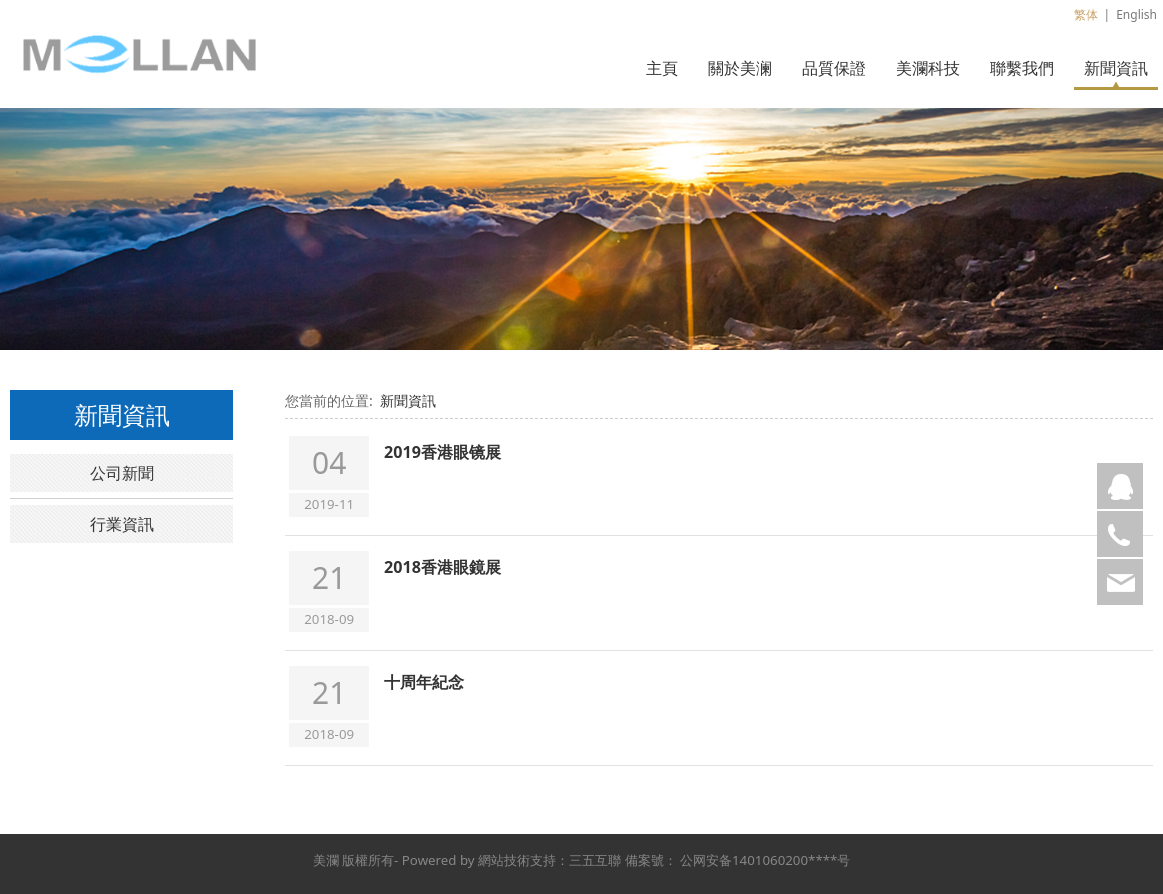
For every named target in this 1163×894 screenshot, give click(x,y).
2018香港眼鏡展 (442, 567)
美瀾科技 (928, 68)
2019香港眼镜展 (442, 452)
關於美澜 (740, 68)
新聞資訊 (1116, 68)
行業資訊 (122, 524)
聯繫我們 (1022, 68)
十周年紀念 (424, 682)
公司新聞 (122, 473)
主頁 (662, 68)
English (1136, 14)
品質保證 (834, 68)
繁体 (1086, 14)
